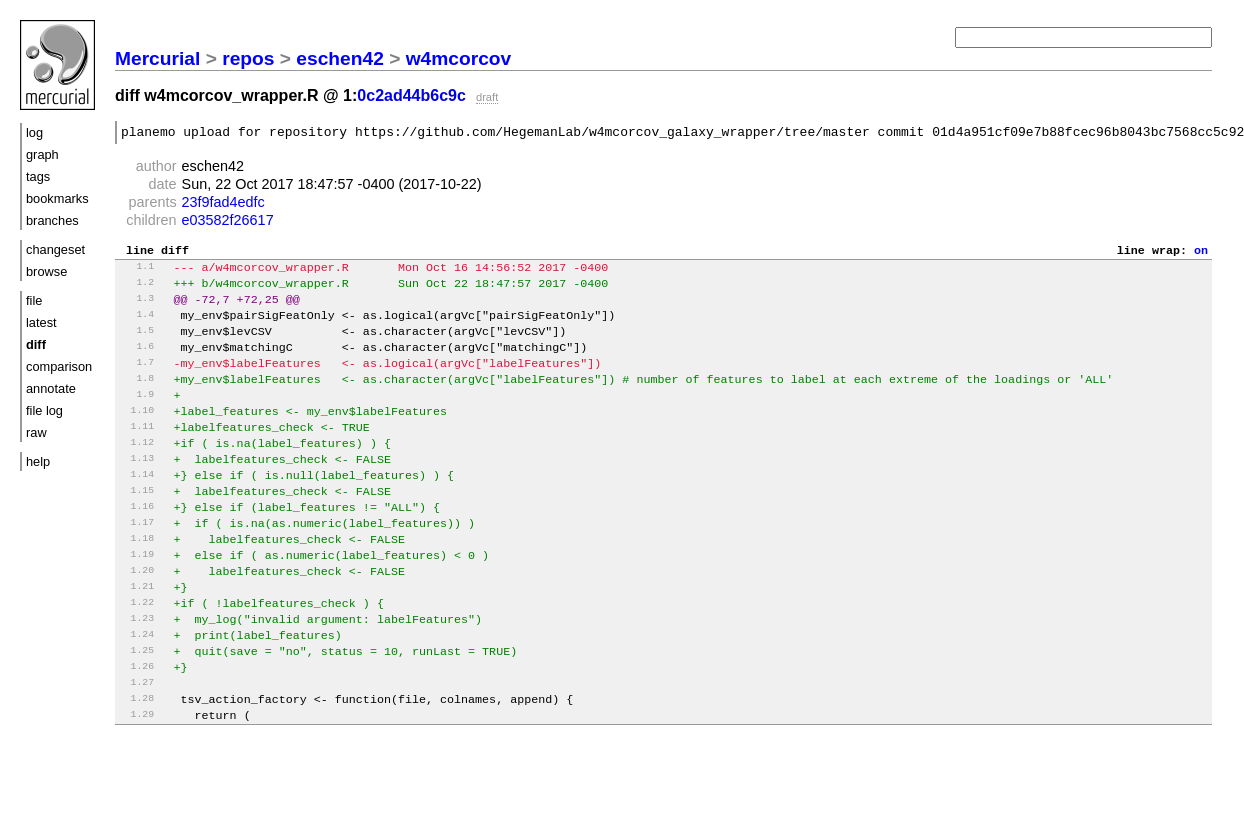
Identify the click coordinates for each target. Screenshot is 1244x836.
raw (36, 432)
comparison (59, 366)
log (34, 132)
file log (44, 410)
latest (41, 322)
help (38, 461)
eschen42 (339, 58)
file (34, 300)
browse (46, 271)
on (1201, 255)
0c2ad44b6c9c (411, 95)
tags (38, 176)
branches (52, 220)
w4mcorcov (459, 58)
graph (42, 154)
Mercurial (157, 58)
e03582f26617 (228, 223)
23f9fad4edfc (223, 205)
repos (248, 58)
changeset (55, 249)
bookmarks (57, 198)
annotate (51, 388)
